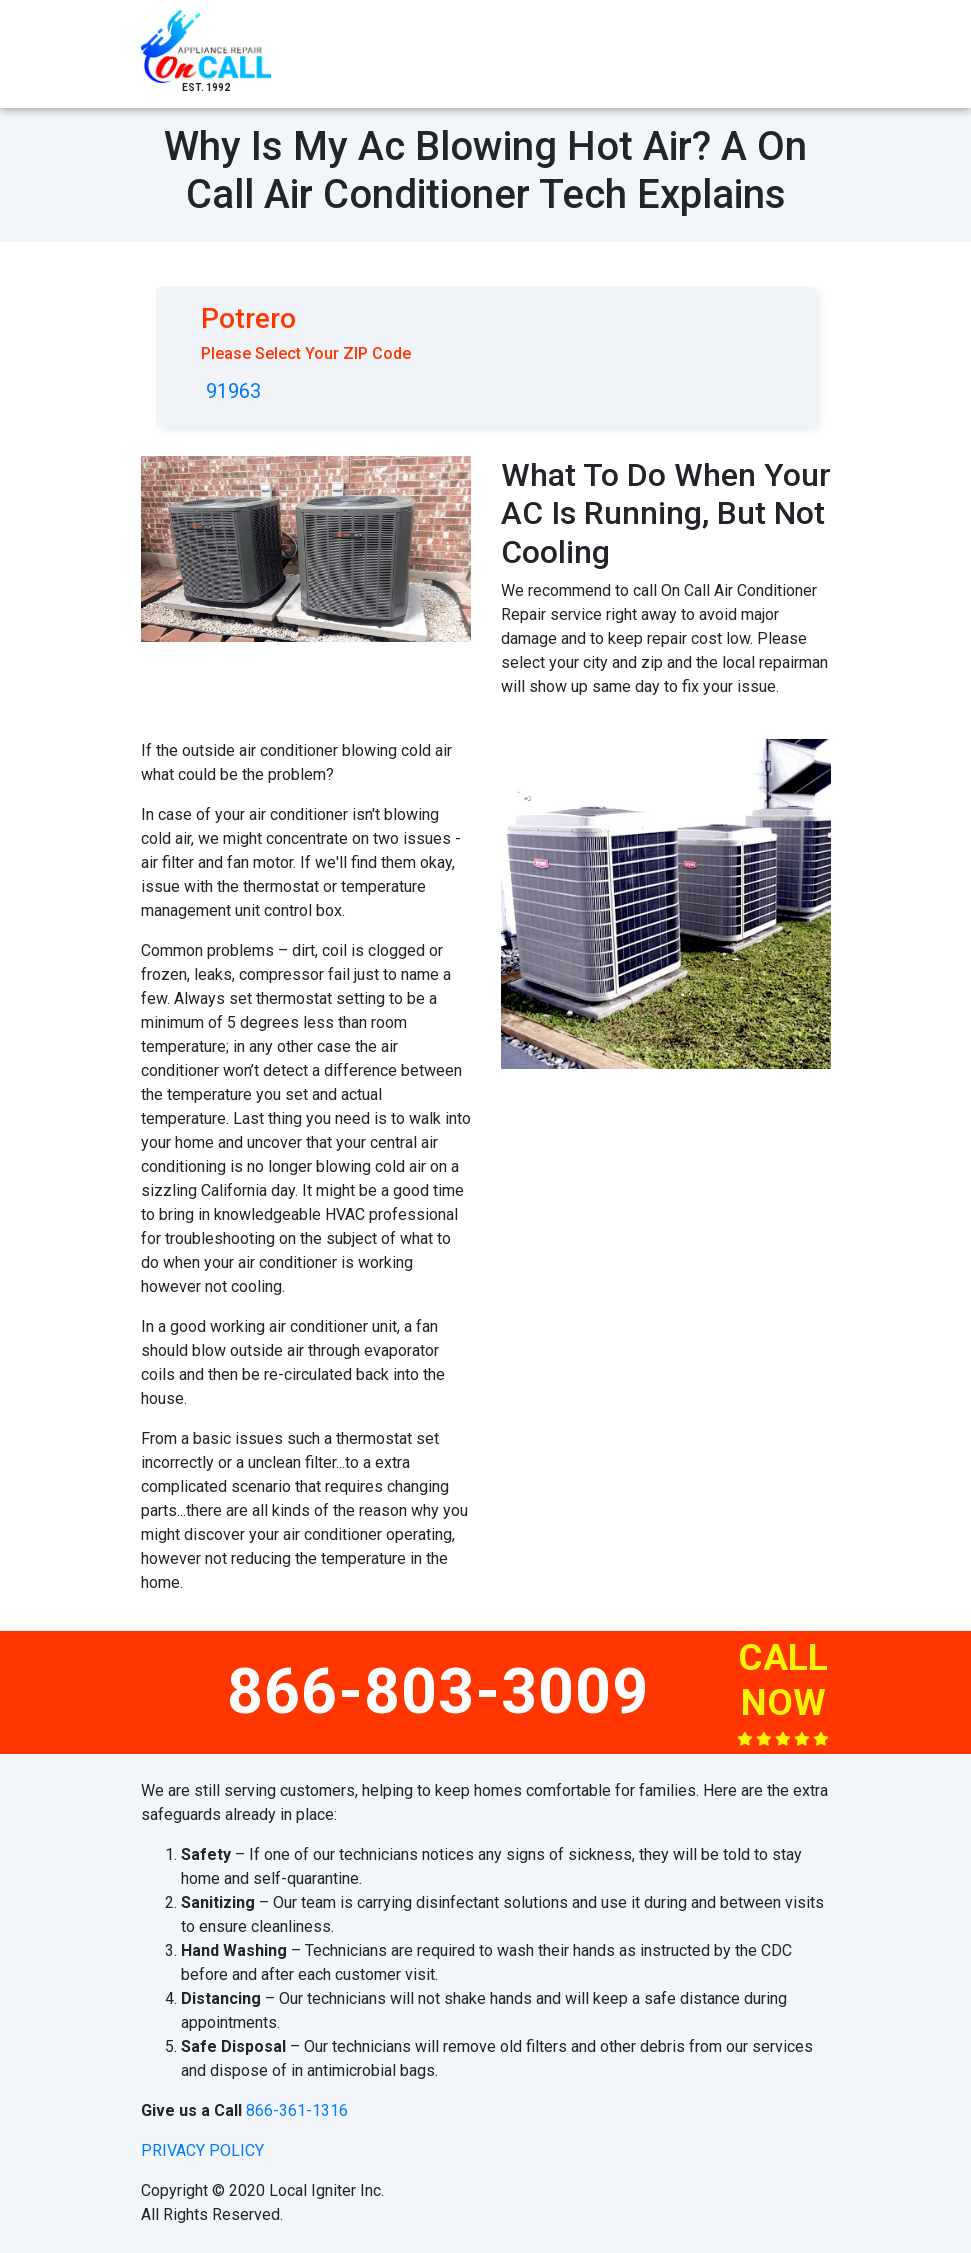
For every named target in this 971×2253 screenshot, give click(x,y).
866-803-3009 (438, 1691)
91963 (233, 391)
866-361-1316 (297, 2110)
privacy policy (202, 2150)
